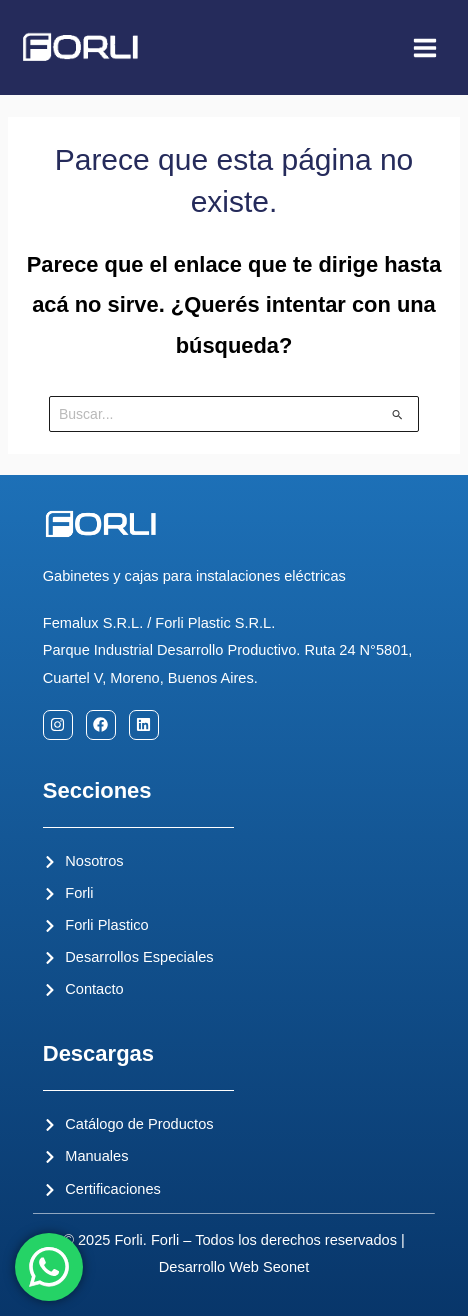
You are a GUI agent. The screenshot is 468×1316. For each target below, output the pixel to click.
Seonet (286, 1267)
